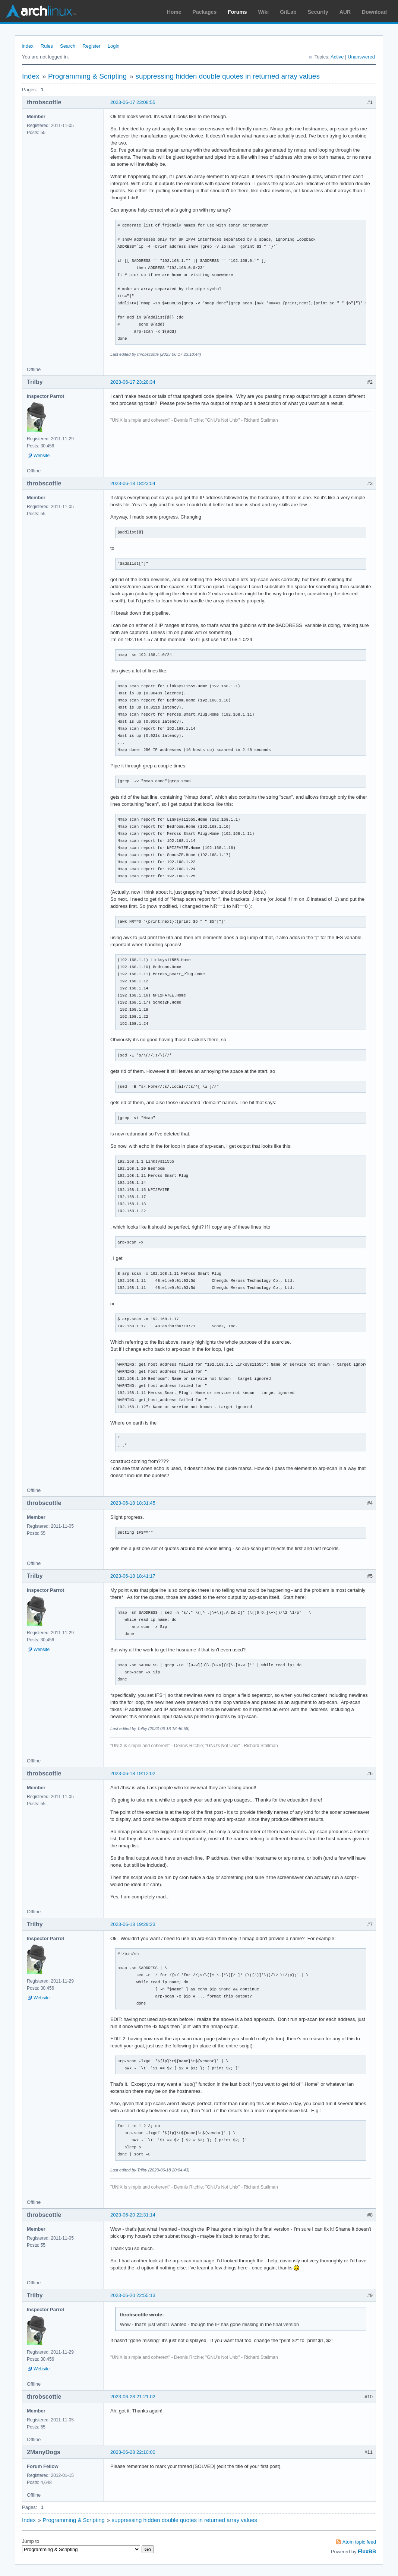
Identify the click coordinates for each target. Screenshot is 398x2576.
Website (42, 455)
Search (67, 46)
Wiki (263, 12)
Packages (205, 12)
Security (318, 12)
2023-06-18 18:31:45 (132, 1503)
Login (114, 46)
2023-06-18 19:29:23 (132, 1924)
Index (28, 46)
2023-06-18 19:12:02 (132, 1773)
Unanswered (361, 57)
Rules (47, 46)
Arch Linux (41, 11)
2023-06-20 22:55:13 (132, 2295)
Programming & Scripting (87, 76)
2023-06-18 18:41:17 (132, 1576)
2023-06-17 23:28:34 (132, 382)
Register (91, 46)
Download (374, 12)
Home (174, 12)
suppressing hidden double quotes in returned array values (228, 76)
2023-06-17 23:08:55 (132, 102)
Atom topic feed (359, 2542)
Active (337, 57)
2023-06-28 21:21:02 (132, 2396)
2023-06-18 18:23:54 (132, 483)
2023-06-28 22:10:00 (132, 2452)
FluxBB (367, 2551)
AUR (345, 12)
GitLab (288, 12)
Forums (237, 12)
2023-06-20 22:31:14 (132, 2215)
